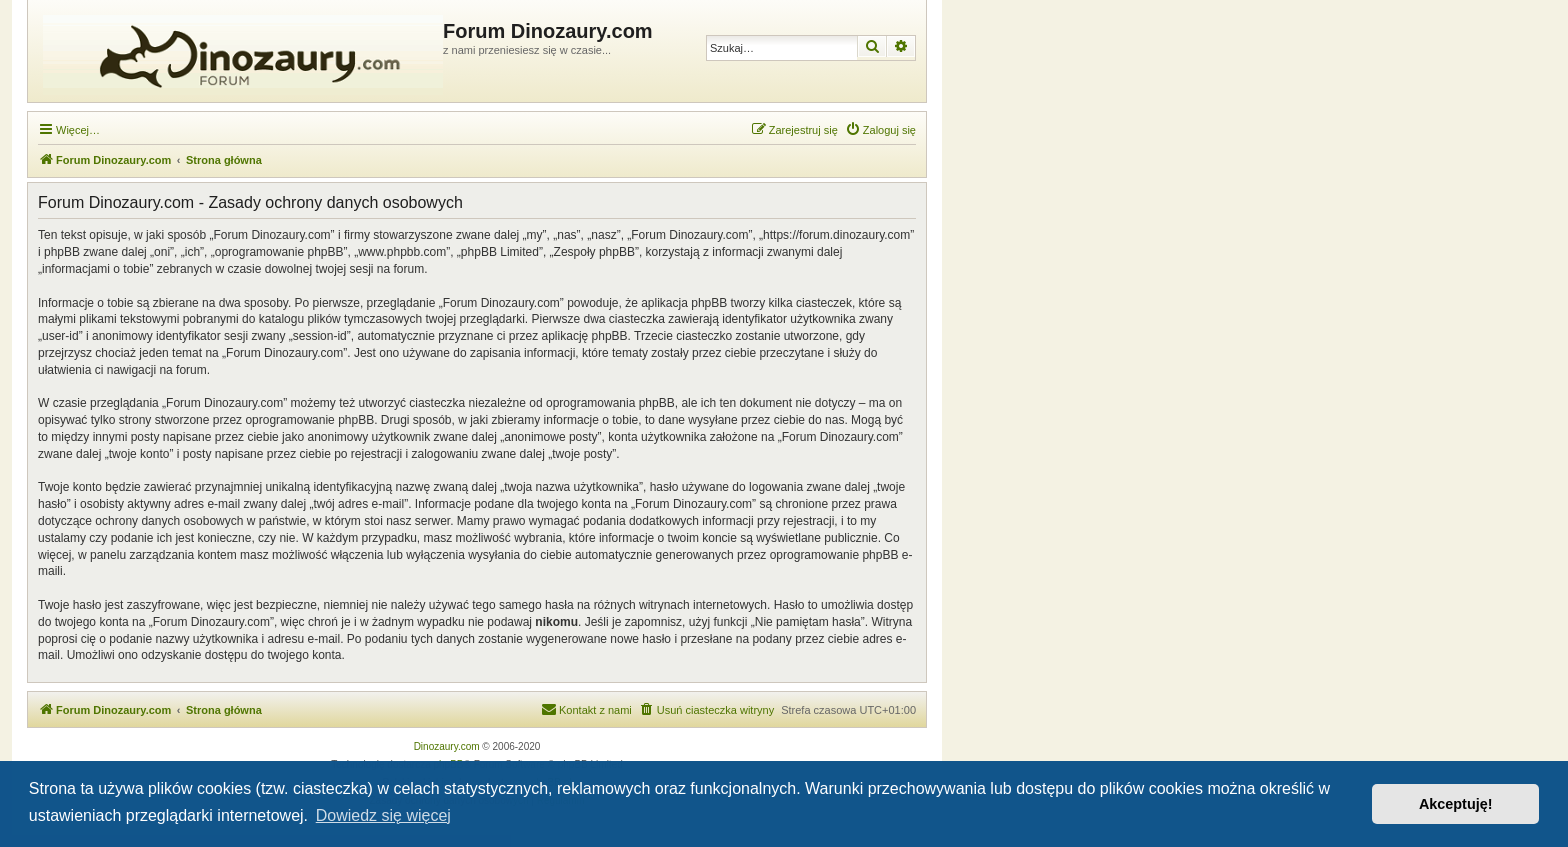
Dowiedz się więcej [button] (383, 815)
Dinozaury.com (447, 746)
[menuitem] (880, 130)
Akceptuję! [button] (1456, 804)
